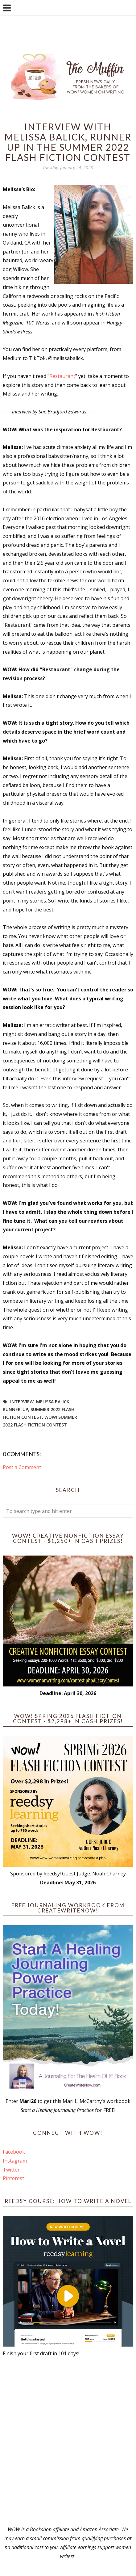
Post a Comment (22, 1467)
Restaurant (62, 376)
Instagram (15, 2160)
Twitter (11, 2169)
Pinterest (13, 2178)
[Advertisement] (68, 2441)
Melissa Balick (52, 1402)
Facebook (14, 2151)
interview (22, 1402)
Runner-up (15, 1409)
